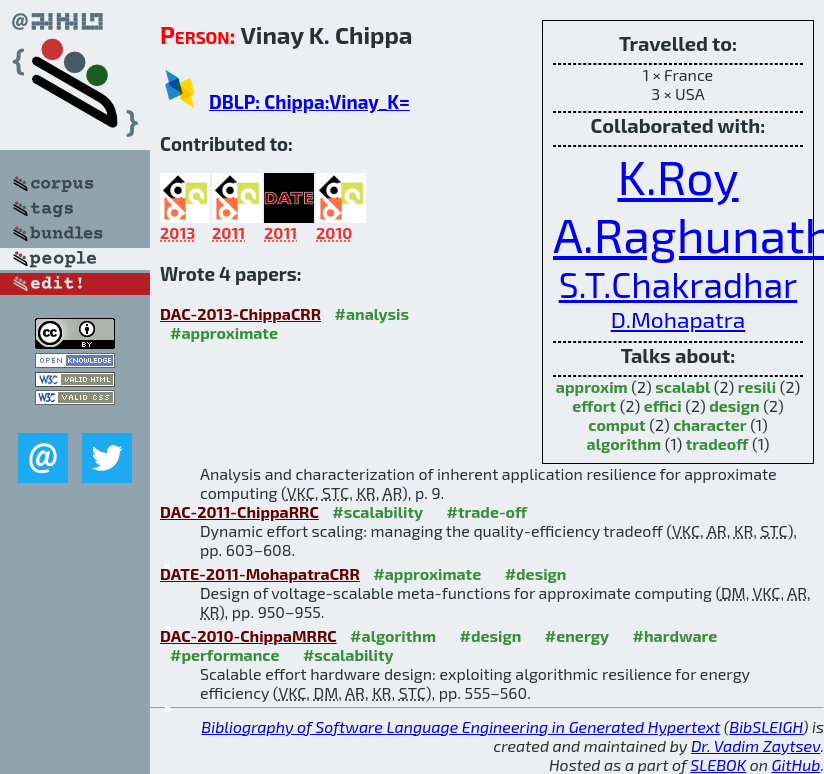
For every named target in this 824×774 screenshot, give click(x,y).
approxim (592, 386)
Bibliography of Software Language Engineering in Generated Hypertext (460, 726)
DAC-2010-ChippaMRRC (248, 635)
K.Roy (677, 176)
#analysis (371, 313)
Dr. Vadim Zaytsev (755, 745)
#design (536, 573)
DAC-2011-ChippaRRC (239, 511)
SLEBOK (718, 764)
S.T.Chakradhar (678, 284)
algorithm (624, 443)
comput (616, 424)
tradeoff (717, 443)
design (734, 405)
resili (757, 386)
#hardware (675, 635)
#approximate (224, 332)
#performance (224, 654)
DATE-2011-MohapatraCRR (260, 573)
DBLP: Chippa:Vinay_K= (309, 101)
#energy (577, 635)
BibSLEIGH (765, 726)
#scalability (377, 511)
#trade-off (487, 511)
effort (594, 405)
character (709, 424)
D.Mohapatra (678, 319)
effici (663, 405)
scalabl (682, 386)
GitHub (796, 764)
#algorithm (393, 635)
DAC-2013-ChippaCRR (240, 313)
